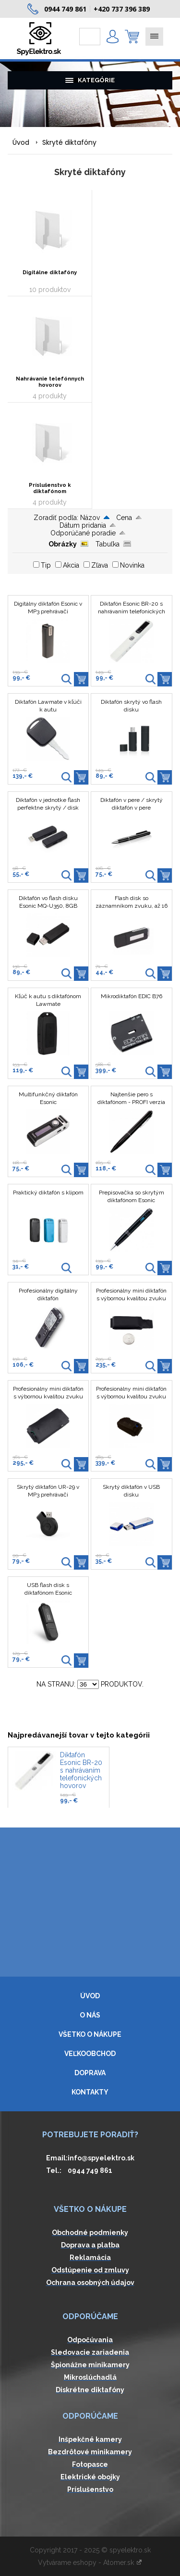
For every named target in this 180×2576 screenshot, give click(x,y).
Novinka (132, 565)
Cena (124, 517)
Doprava (90, 2073)
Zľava (99, 565)
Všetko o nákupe (90, 2034)
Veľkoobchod (90, 2053)
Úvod (20, 142)
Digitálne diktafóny (50, 272)
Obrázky (62, 544)
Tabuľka (108, 544)
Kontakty (90, 2092)
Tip (46, 565)
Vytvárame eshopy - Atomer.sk (90, 2562)
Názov (90, 517)
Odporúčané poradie (83, 533)
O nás (90, 2015)
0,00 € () (132, 36)
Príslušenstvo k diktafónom (50, 488)
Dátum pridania (83, 525)
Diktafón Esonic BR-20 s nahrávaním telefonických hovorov (81, 1770)
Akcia (71, 565)
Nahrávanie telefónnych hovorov (50, 382)
